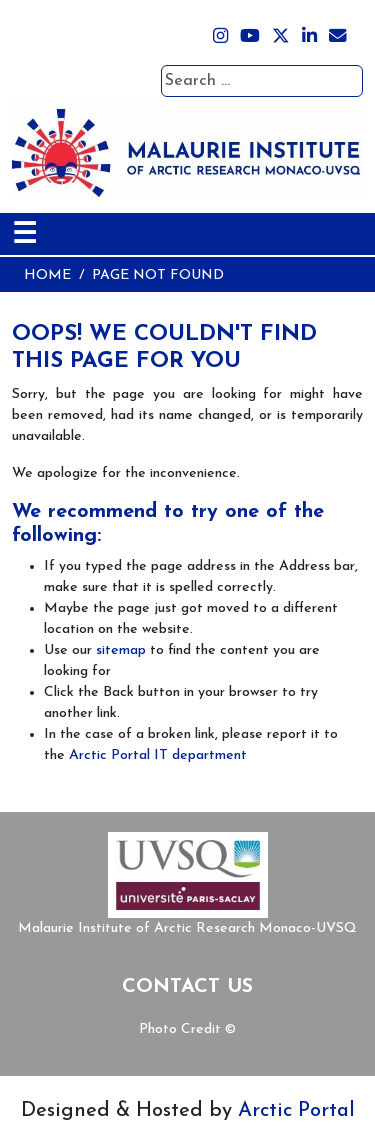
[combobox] (262, 81)
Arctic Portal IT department (158, 755)
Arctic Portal (296, 1111)
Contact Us (187, 987)
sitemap (121, 650)
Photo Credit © (187, 1029)
